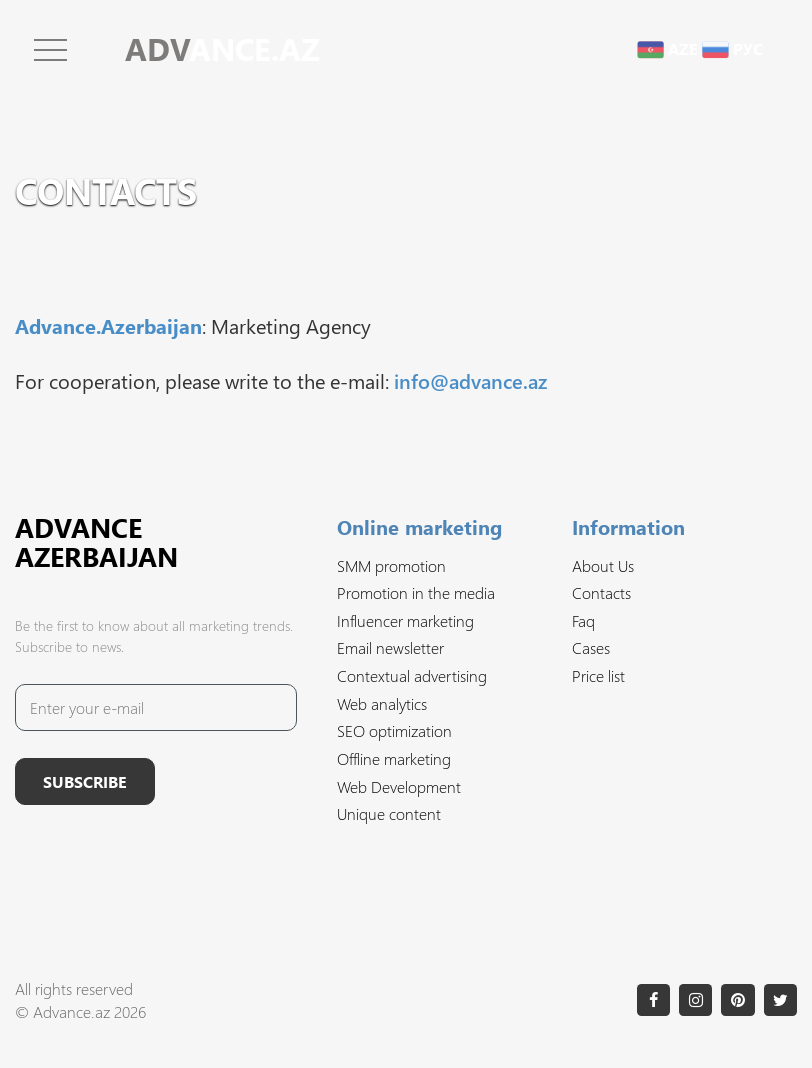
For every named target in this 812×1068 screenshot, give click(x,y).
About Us (603, 565)
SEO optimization (394, 730)
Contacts (601, 592)
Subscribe (85, 781)
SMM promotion (391, 565)
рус (732, 48)
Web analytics (382, 703)
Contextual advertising (412, 675)
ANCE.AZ (222, 48)
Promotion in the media (416, 592)
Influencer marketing (405, 620)
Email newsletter (390, 647)
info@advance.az (470, 380)
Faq (583, 620)
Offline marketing (394, 758)
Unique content (389, 813)
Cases (591, 647)
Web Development (399, 786)
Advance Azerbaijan (96, 541)
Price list (598, 675)
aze (667, 48)
